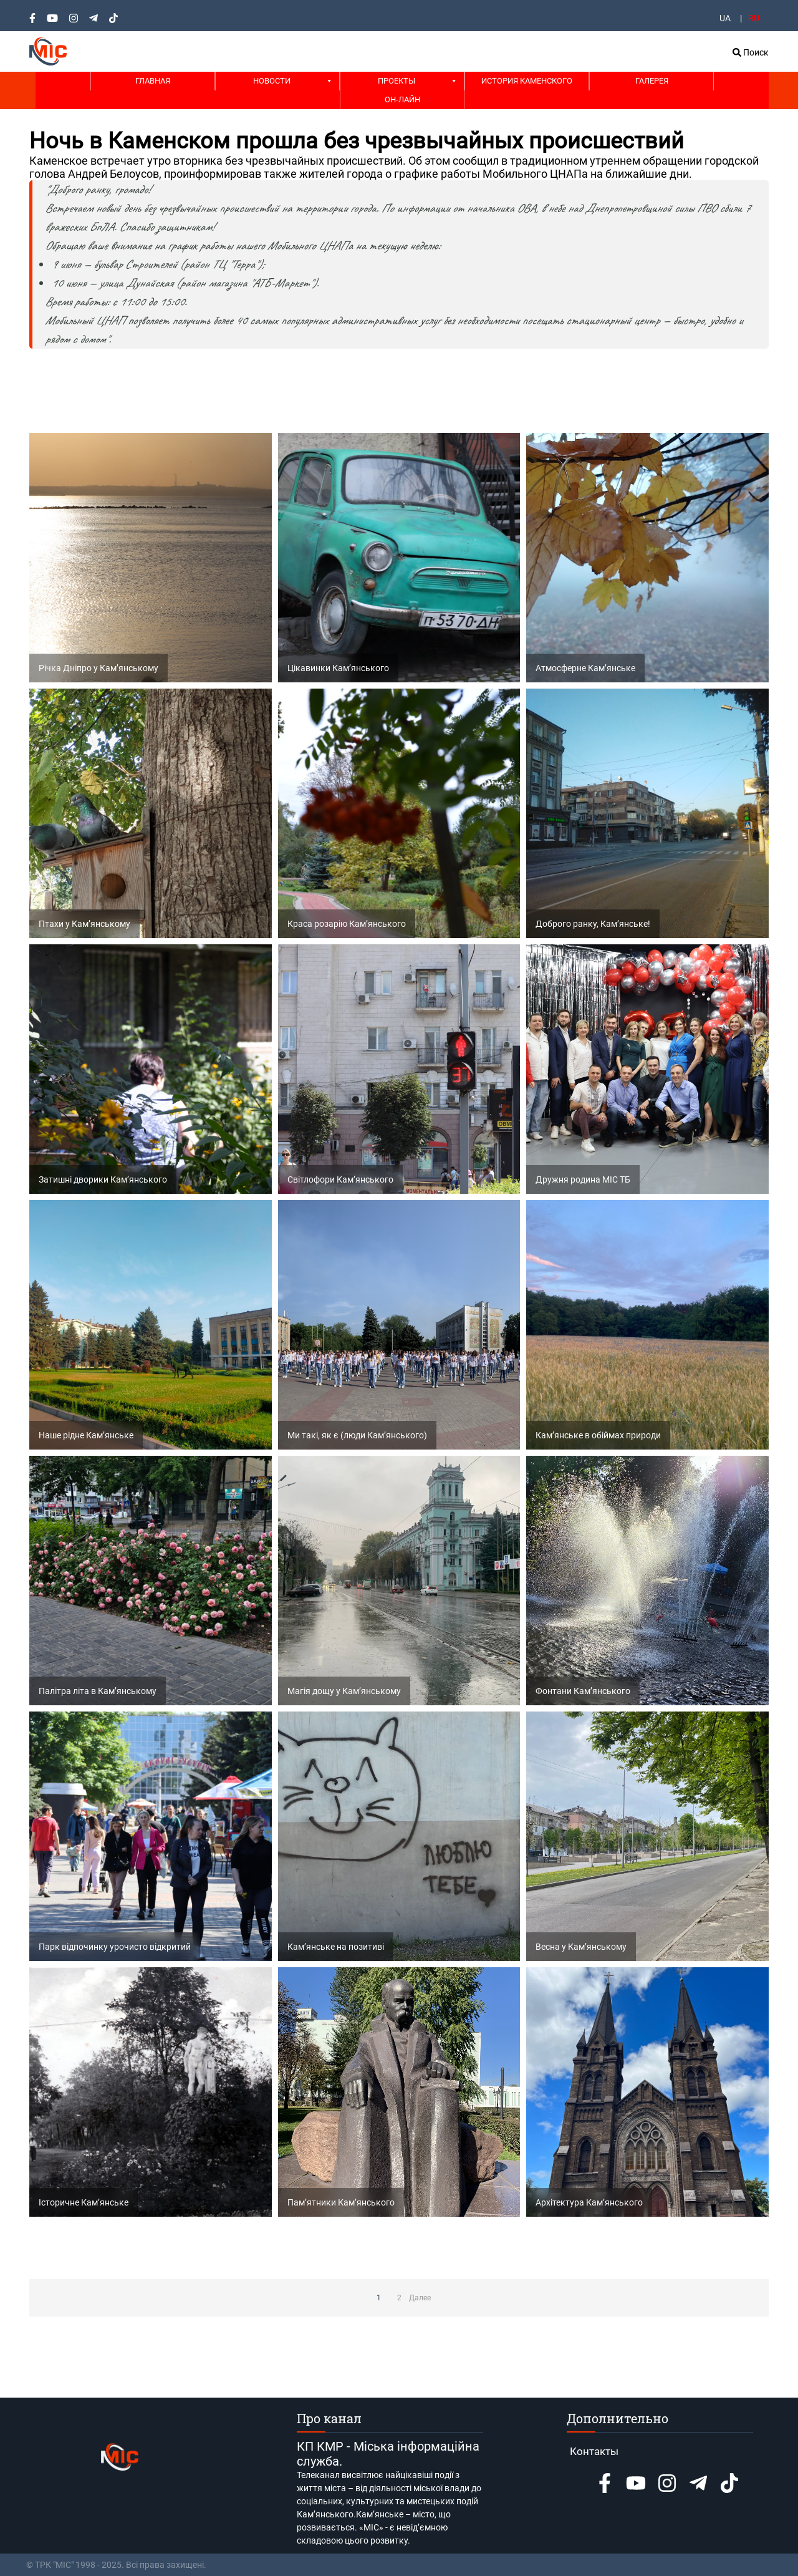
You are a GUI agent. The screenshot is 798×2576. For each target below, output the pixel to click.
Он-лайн (402, 99)
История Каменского (526, 80)
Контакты (594, 2451)
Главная (152, 80)
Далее (419, 2297)
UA (725, 18)
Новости (272, 80)
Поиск (751, 52)
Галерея (651, 80)
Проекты (396, 80)
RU (753, 18)
